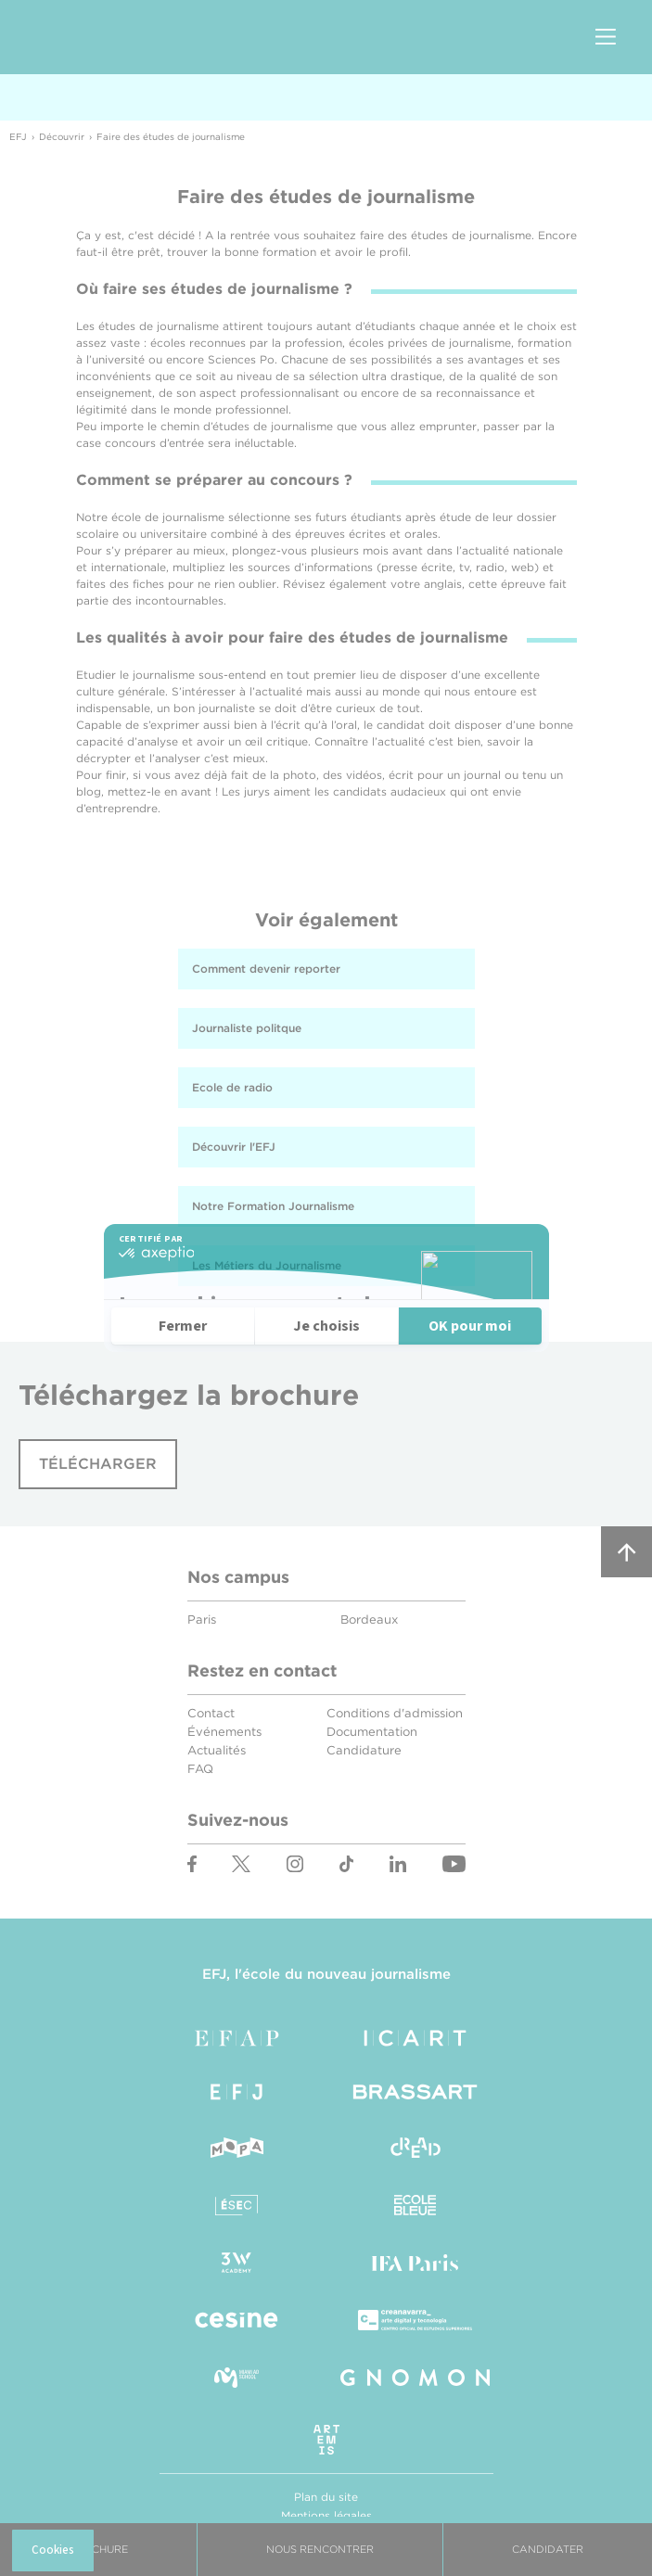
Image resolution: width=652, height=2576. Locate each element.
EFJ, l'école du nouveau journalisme (326, 1974)
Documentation (371, 1732)
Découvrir (61, 136)
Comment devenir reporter (266, 969)
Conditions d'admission (394, 1713)
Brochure (98, 2549)
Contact (211, 1713)
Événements (224, 1732)
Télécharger (98, 1464)
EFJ (121, 37)
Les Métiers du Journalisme (266, 1265)
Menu (606, 38)
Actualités (216, 1750)
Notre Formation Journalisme (273, 1206)
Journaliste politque (246, 1028)
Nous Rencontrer (320, 2549)
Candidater (547, 2549)
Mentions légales (326, 2515)
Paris (201, 1619)
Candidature (364, 1750)
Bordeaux (369, 1619)
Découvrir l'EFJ (233, 1147)
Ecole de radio (232, 1087)
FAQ (200, 1769)
